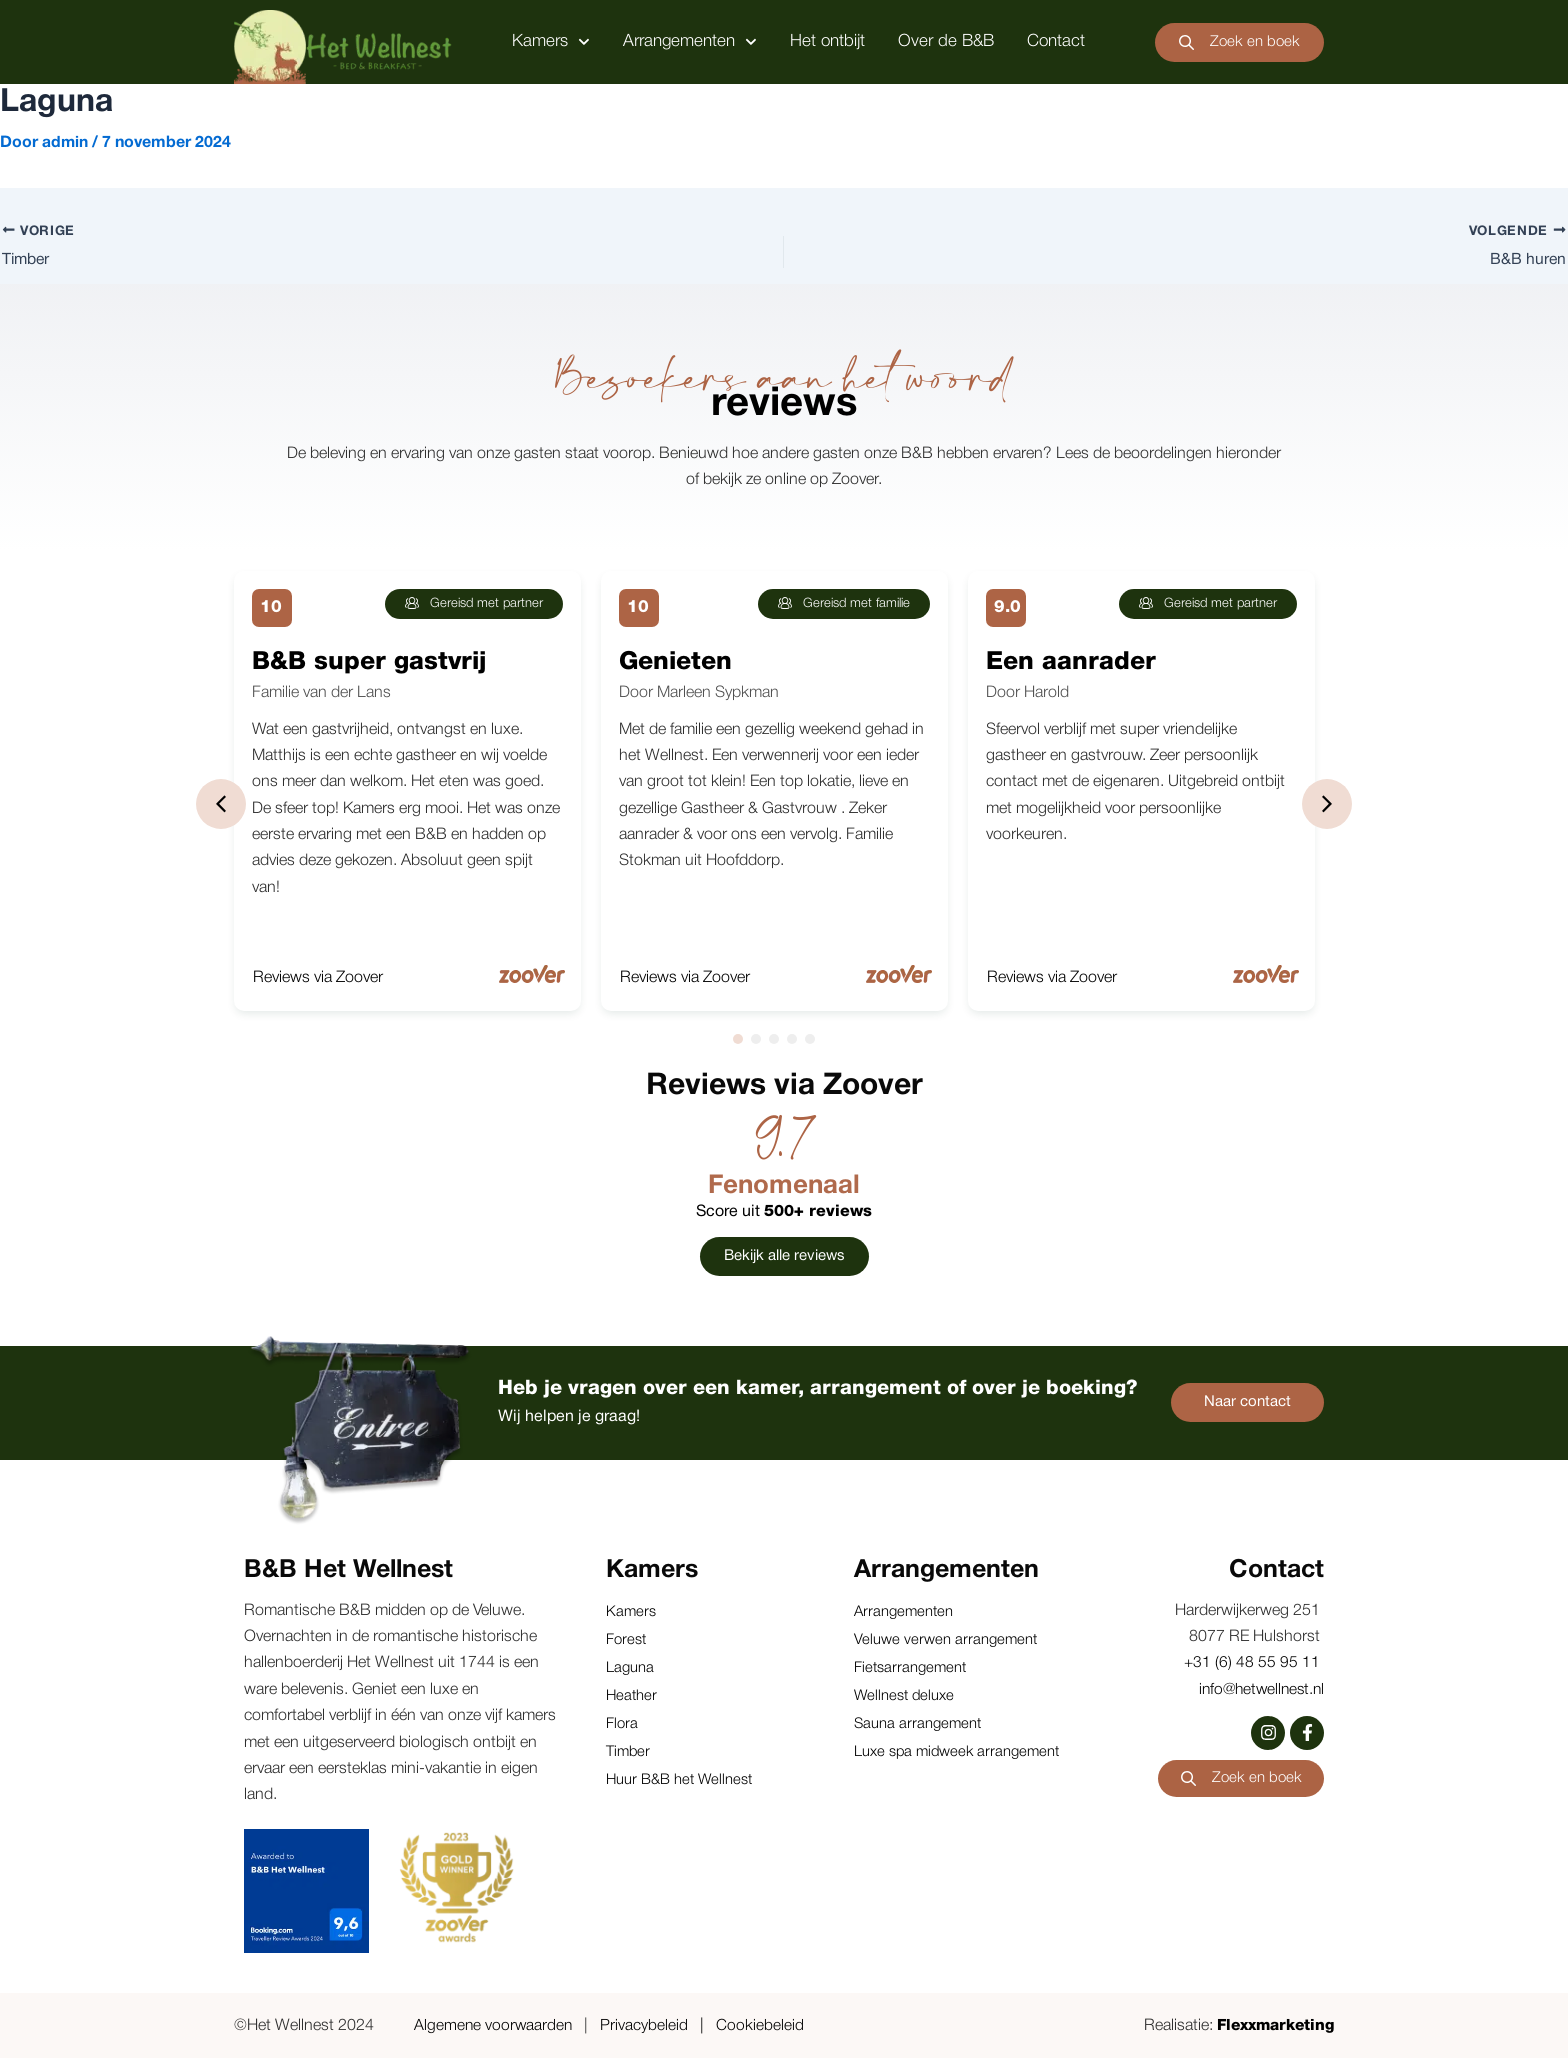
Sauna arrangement (918, 1724)
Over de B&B (946, 41)
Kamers (551, 42)
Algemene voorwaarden (494, 2027)
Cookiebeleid (763, 2027)
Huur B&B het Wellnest (680, 1780)
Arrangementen (690, 42)
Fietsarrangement (910, 1668)
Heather (632, 1696)
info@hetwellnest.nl (1258, 1690)
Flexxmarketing (1272, 2027)
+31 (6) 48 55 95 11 (1253, 1664)
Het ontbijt (827, 41)
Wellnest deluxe (905, 1696)
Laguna (630, 1668)
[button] (221, 805)
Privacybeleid (647, 2027)
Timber (629, 1752)
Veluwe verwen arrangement (946, 1640)
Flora (622, 1724)
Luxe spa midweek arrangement (959, 1752)
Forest (626, 1640)
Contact (1056, 41)
